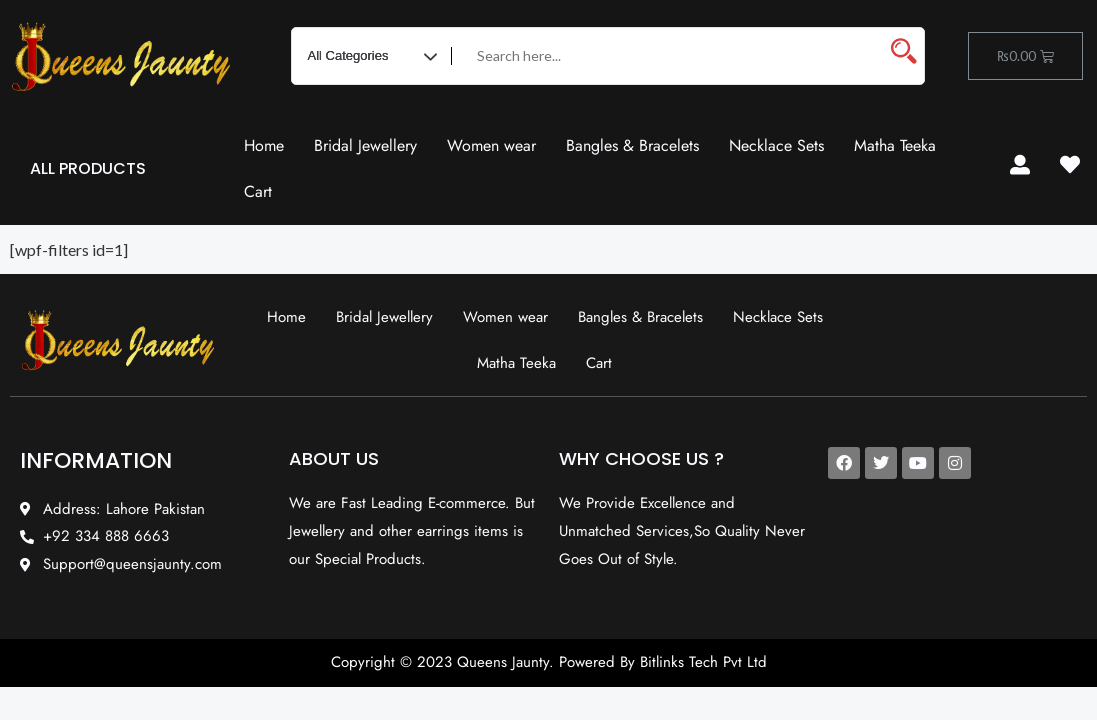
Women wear (491, 145)
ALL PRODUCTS (88, 168)
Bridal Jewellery (365, 145)
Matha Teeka (895, 145)
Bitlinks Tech (679, 662)
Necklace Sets (776, 145)
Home (264, 145)
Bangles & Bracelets (632, 145)
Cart (258, 191)
